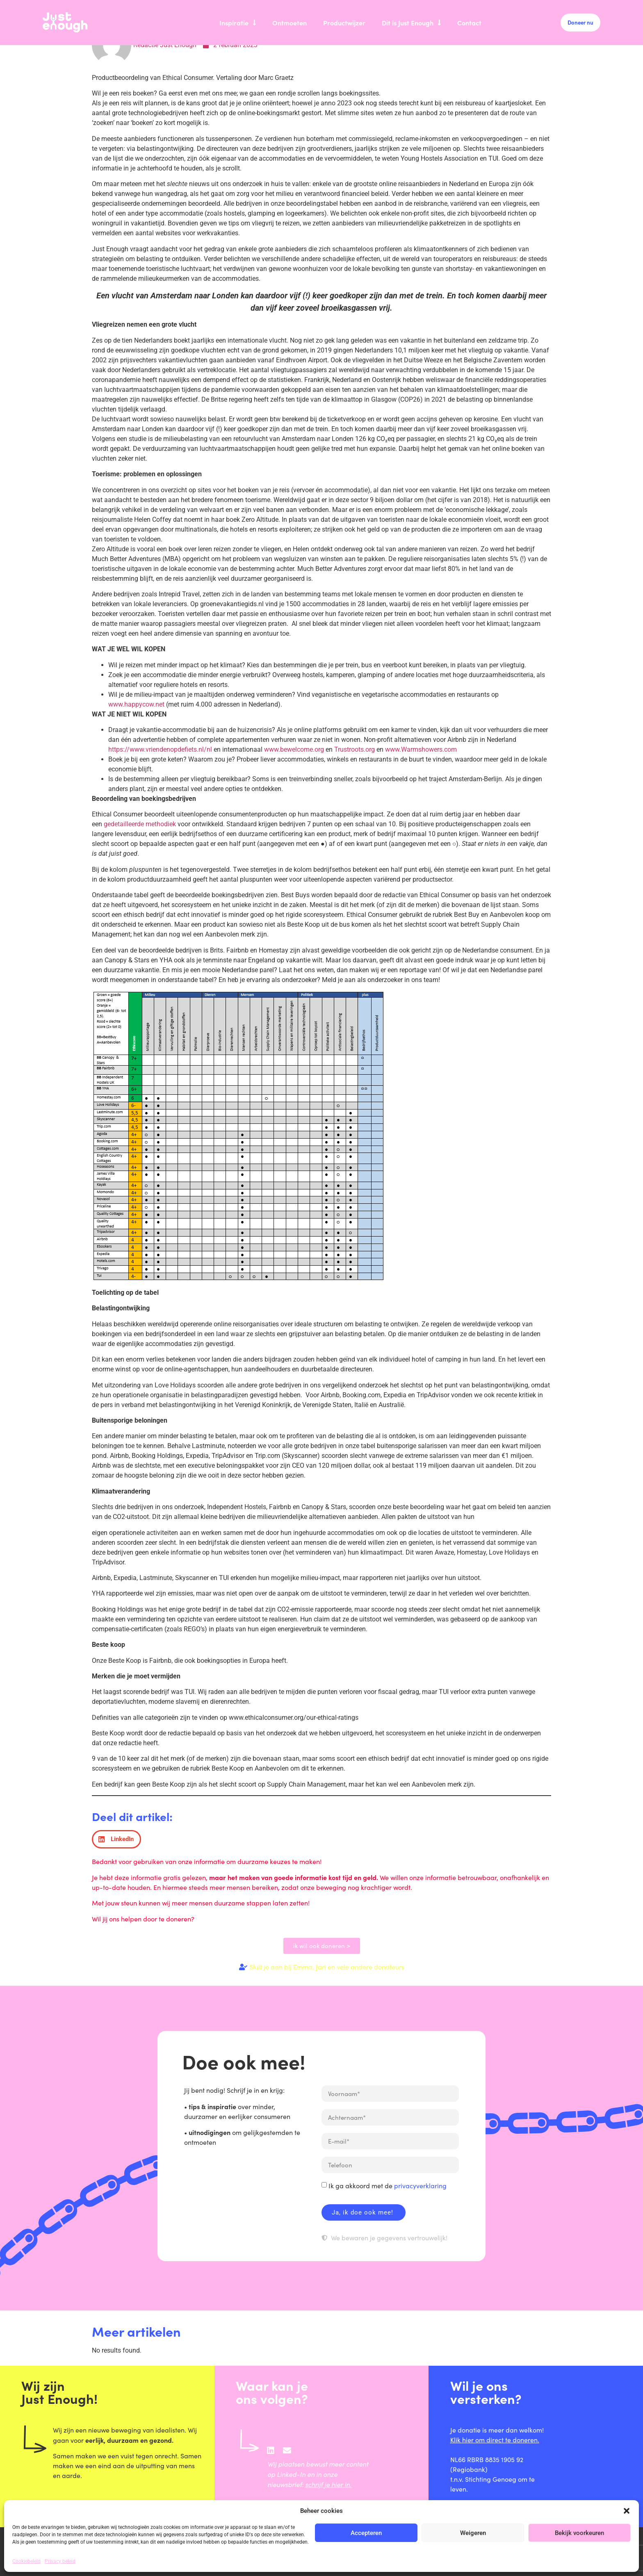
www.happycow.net (136, 704)
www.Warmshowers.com (421, 749)
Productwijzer (344, 22)
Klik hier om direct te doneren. (494, 2439)
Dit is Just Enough (411, 22)
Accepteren (366, 2533)
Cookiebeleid (26, 2561)
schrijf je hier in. (328, 2484)
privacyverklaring (420, 2185)
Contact (469, 22)
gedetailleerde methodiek (140, 824)
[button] (626, 2511)
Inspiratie (237, 22)
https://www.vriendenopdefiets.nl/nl (160, 749)
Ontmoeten (289, 22)
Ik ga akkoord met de (387, 2185)
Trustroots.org (354, 749)
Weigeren (473, 2533)
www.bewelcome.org (294, 749)
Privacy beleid (60, 2561)
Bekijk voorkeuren (579, 2533)
